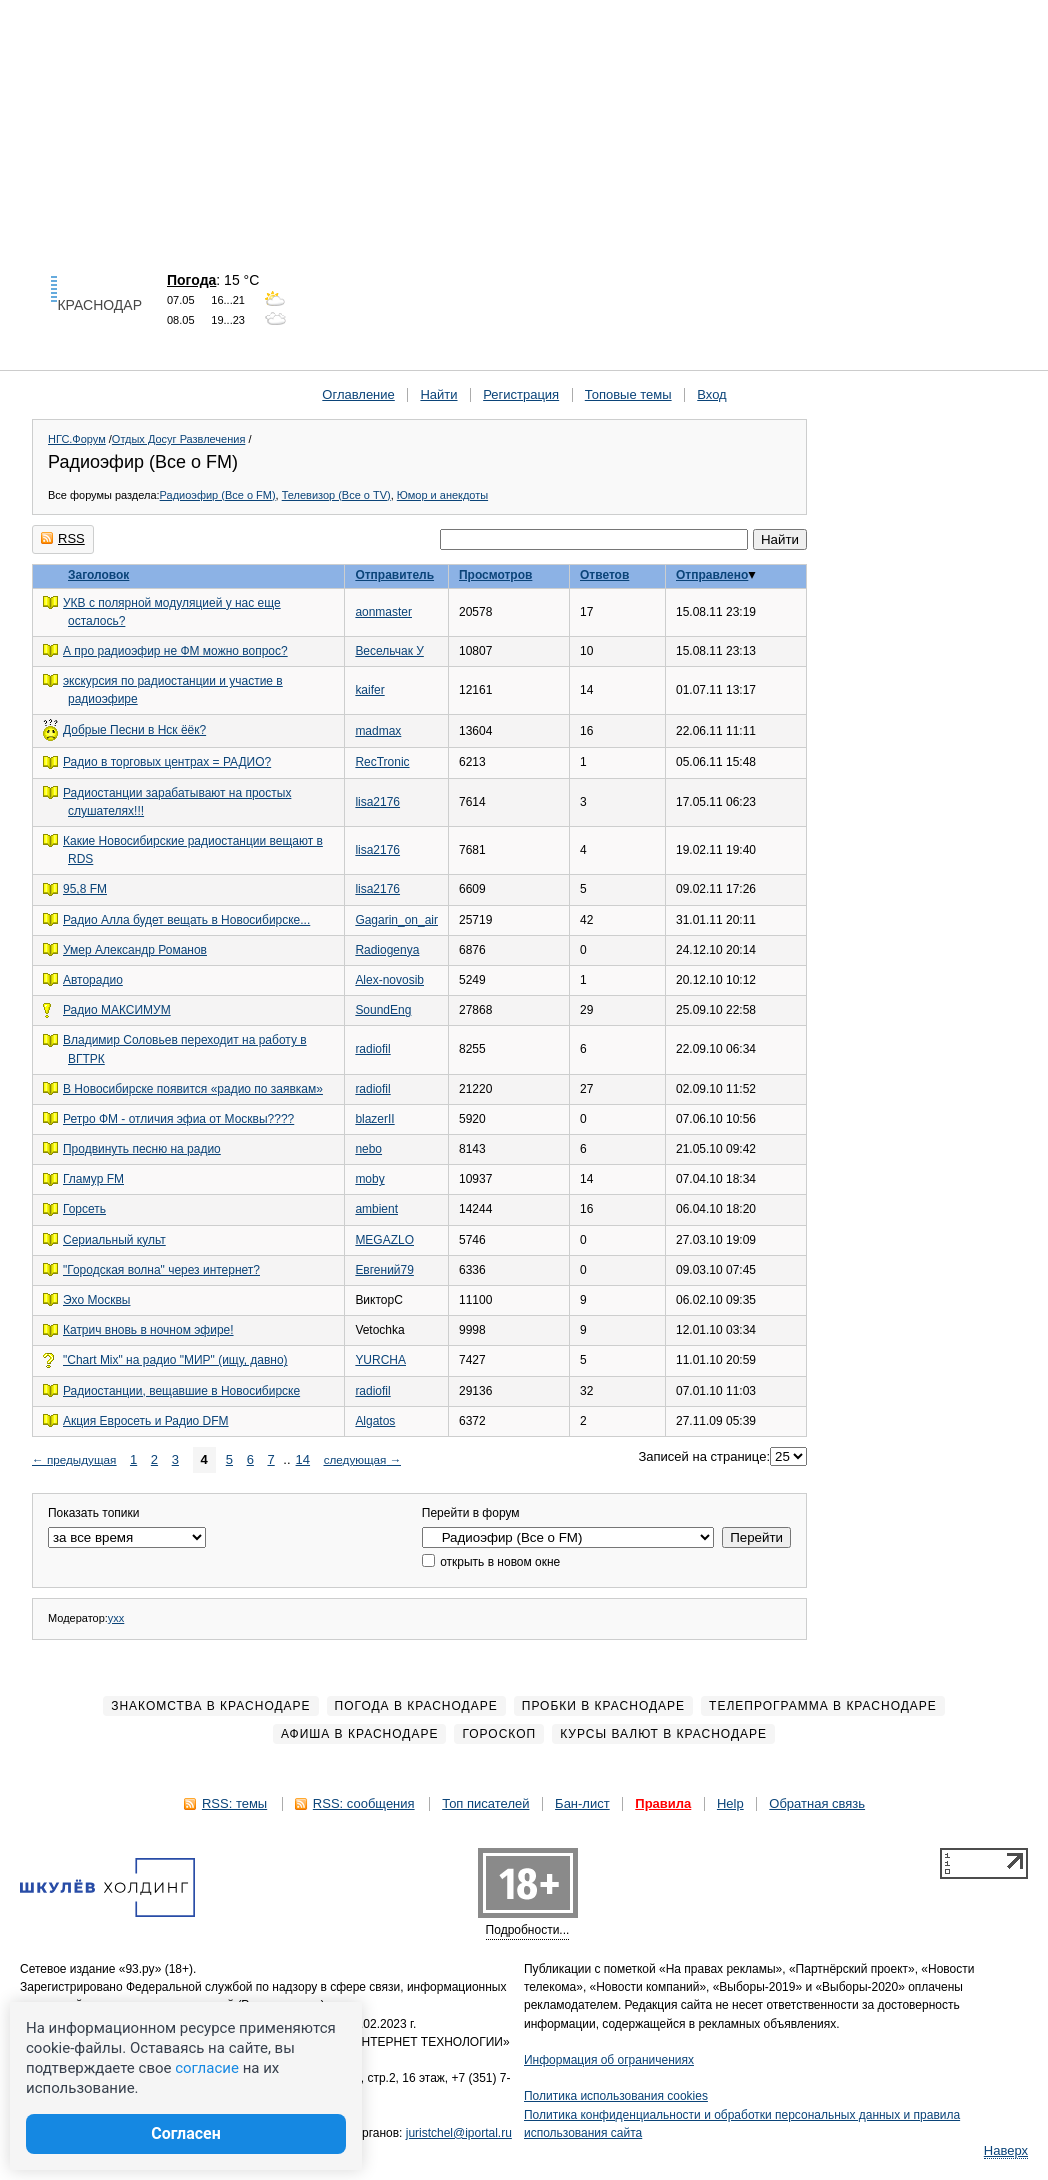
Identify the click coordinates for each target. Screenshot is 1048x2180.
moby (369, 1179)
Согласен (186, 2133)
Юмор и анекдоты (442, 495)
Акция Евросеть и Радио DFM (146, 1421)
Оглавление (358, 394)
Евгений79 (384, 1270)
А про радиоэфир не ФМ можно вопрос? (175, 651)
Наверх (1006, 2150)
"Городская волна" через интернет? (161, 1270)
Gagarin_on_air (396, 920)
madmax (378, 731)
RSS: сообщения (364, 1803)
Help (730, 1803)
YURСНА (380, 1360)
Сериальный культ (114, 1240)
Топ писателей (485, 1803)
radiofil (372, 1049)
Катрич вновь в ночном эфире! (148, 1330)
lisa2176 (377, 802)
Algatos (375, 1421)
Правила (663, 1803)
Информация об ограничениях (609, 2060)
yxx (116, 1618)
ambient (376, 1209)
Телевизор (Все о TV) (336, 495)
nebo (368, 1149)
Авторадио (93, 980)
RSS (63, 538)
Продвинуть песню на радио (142, 1149)
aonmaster (383, 612)
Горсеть (84, 1209)
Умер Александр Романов (135, 950)
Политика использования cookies (616, 2096)
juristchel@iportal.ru (459, 2133)
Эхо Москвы (96, 1300)
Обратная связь (817, 1803)
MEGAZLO (384, 1240)
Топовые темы (628, 394)
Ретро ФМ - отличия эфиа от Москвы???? (178, 1119)
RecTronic (382, 762)
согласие (207, 2068)
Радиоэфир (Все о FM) (218, 495)
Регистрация (521, 394)
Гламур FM (93, 1179)
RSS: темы (234, 1803)
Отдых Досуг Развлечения (178, 439)
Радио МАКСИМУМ (117, 1010)
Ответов (604, 575)
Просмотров (495, 575)
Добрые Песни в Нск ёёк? (134, 730)
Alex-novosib (389, 980)
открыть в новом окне (491, 1562)
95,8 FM (85, 889)
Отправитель (394, 575)
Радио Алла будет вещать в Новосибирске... (186, 920)
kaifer (369, 690)
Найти (438, 394)
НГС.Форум (77, 439)
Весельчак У (389, 651)
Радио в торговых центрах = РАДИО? (167, 762)
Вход (711, 394)
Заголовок (98, 575)
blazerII (374, 1119)
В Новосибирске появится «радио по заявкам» (193, 1089)
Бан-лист (582, 1803)
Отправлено (712, 575)
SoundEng (383, 1010)
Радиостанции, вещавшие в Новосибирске (181, 1391)
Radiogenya (387, 950)
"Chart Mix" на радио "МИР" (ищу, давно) (175, 1360)
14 (303, 1459)
